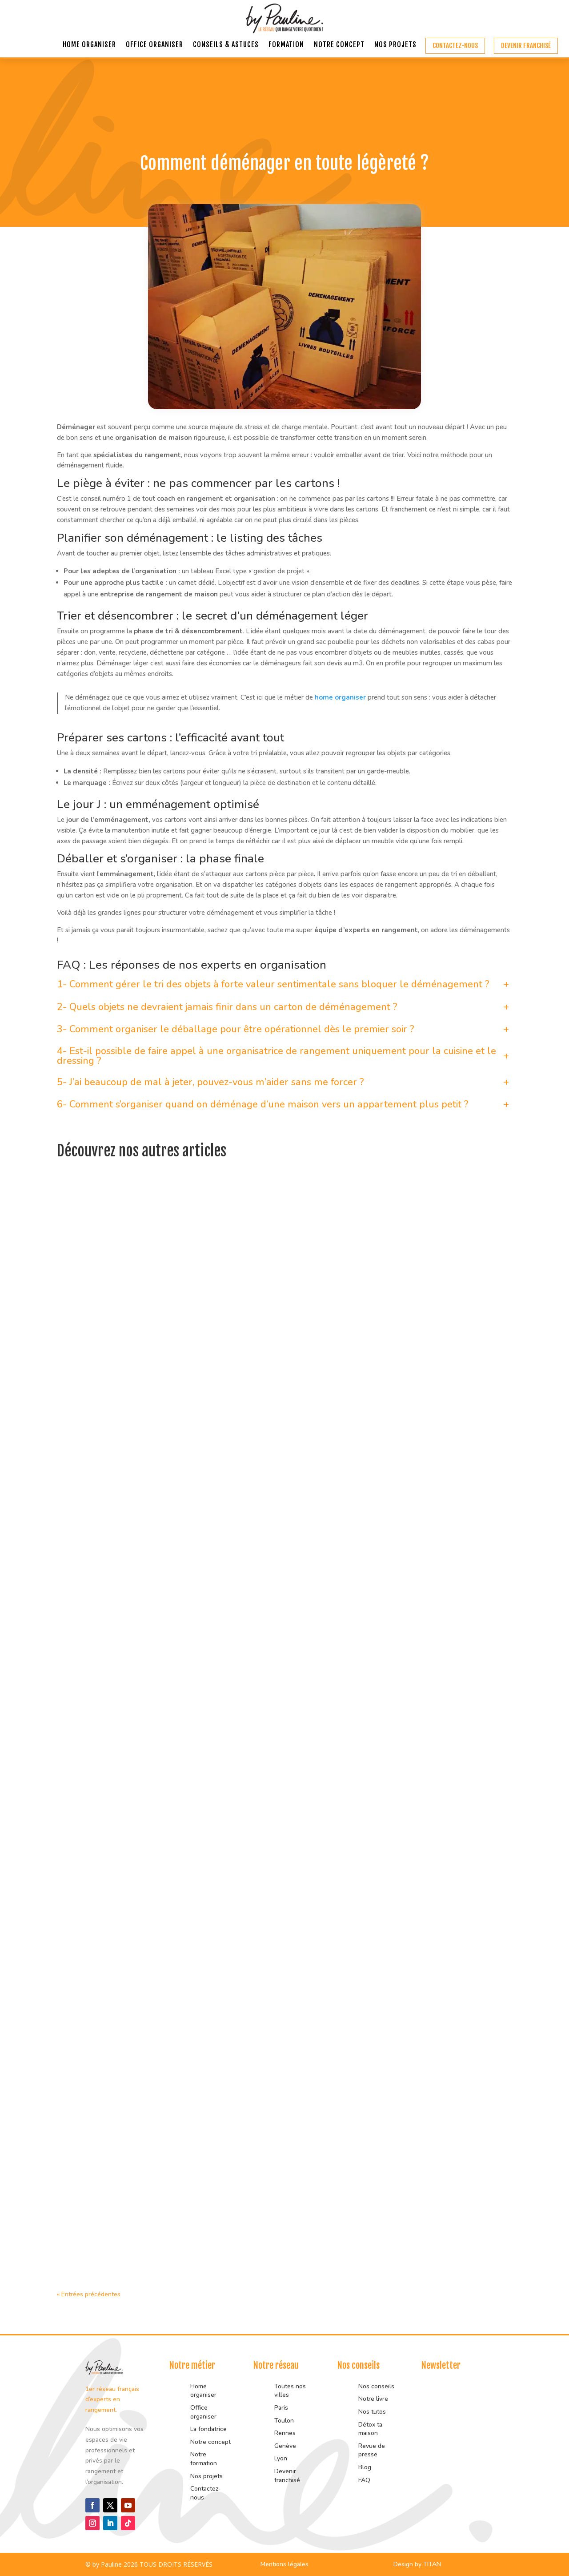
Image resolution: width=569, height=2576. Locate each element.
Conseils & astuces (226, 45)
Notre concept (339, 45)
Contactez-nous (455, 45)
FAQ (364, 2480)
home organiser (340, 697)
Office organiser (154, 45)
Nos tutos (373, 2411)
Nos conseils (376, 2386)
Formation (286, 45)
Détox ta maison (370, 2429)
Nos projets (395, 45)
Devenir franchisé (526, 45)
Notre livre (373, 2399)
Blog (364, 2467)
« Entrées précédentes (88, 2294)
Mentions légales (284, 2564)
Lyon (280, 2458)
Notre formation (203, 2458)
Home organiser (89, 45)
